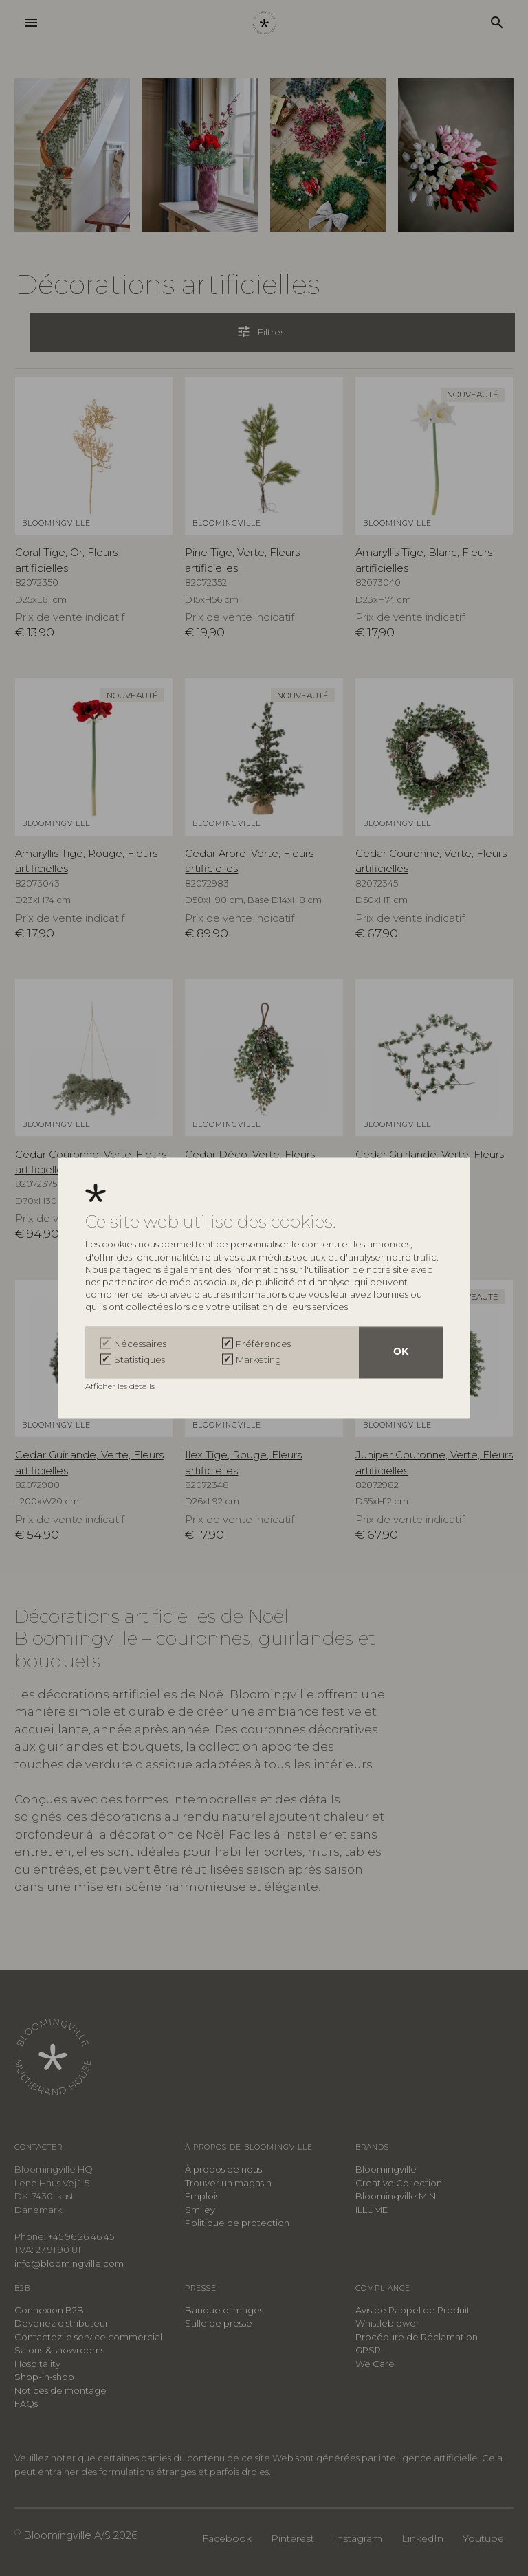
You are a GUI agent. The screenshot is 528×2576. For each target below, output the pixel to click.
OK (400, 1353)
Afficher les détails (121, 1386)
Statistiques (139, 1359)
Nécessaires (140, 1344)
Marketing (258, 1359)
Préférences (263, 1344)
